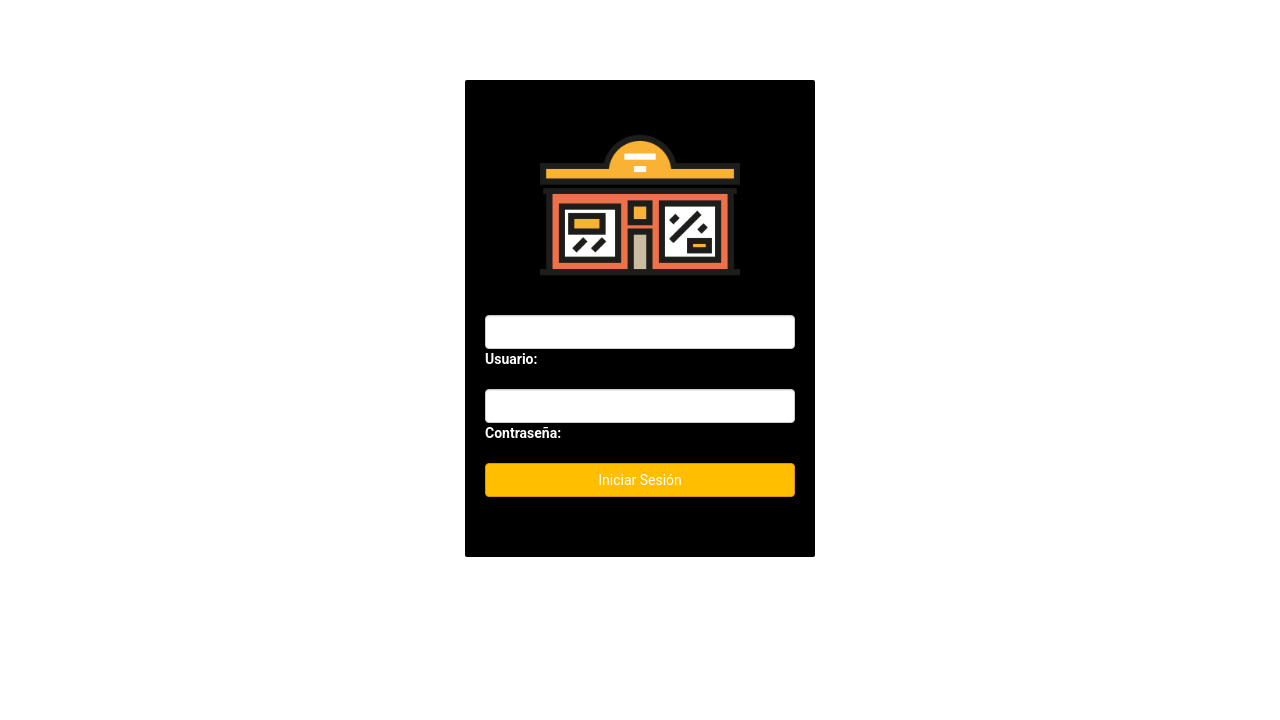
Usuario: (511, 359)
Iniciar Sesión (640, 480)
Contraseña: (523, 433)
